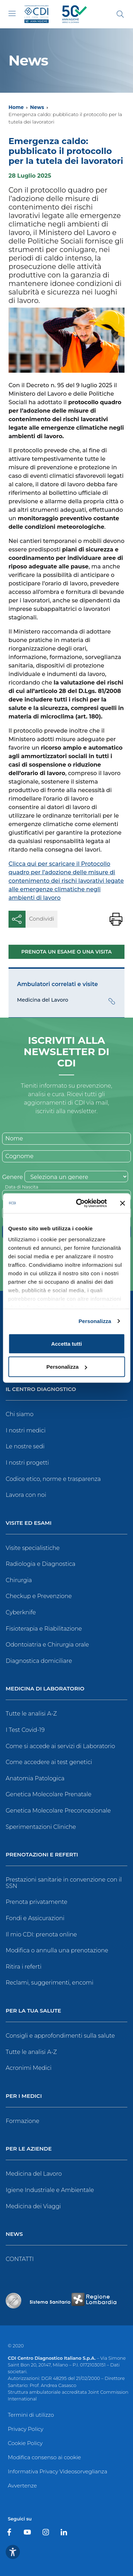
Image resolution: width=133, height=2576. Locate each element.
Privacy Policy (25, 2429)
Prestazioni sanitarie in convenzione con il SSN (64, 1882)
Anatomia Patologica (35, 1778)
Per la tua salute (33, 2011)
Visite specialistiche (33, 1548)
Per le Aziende (29, 2149)
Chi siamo (19, 1414)
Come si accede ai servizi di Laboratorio (60, 1746)
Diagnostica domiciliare (39, 1661)
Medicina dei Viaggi (33, 2206)
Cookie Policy (25, 2443)
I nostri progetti (27, 1462)
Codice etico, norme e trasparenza (53, 1479)
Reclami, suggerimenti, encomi (49, 1982)
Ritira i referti (23, 1966)
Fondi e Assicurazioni (35, 1918)
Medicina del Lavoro (34, 2173)
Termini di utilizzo (31, 2414)
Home (16, 107)
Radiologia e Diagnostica (41, 1564)
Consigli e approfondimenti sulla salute (60, 2035)
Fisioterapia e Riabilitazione (44, 1628)
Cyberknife (21, 1612)
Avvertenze (22, 2485)
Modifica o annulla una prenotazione (57, 1950)
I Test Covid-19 (25, 1730)
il (115, 385)
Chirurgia (19, 1580)
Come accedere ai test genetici (49, 1762)
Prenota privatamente (36, 1902)
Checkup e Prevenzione (39, 1596)
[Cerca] (120, 14)
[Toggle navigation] (12, 13)
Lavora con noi (26, 1495)
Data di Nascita (21, 1187)
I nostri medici (25, 1430)
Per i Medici (24, 2096)
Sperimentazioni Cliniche (41, 1827)
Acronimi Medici (28, 2068)
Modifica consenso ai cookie (44, 2457)
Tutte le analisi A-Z (31, 1713)
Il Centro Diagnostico (41, 1389)
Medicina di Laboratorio (45, 1689)
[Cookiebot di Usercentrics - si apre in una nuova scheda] (79, 1203)
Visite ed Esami (28, 1523)
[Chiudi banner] (122, 1203)
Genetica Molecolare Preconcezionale (58, 1810)
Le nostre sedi (25, 1446)
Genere (12, 1177)
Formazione (22, 2121)
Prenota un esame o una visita (66, 952)
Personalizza (94, 1321)
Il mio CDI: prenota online (41, 1934)
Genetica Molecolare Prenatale (49, 1794)
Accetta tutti (66, 1343)
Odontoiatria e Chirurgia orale (47, 1644)
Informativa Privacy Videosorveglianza (57, 2471)
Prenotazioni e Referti (42, 1855)
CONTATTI (20, 2259)
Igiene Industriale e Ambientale (50, 2190)
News (37, 107)
